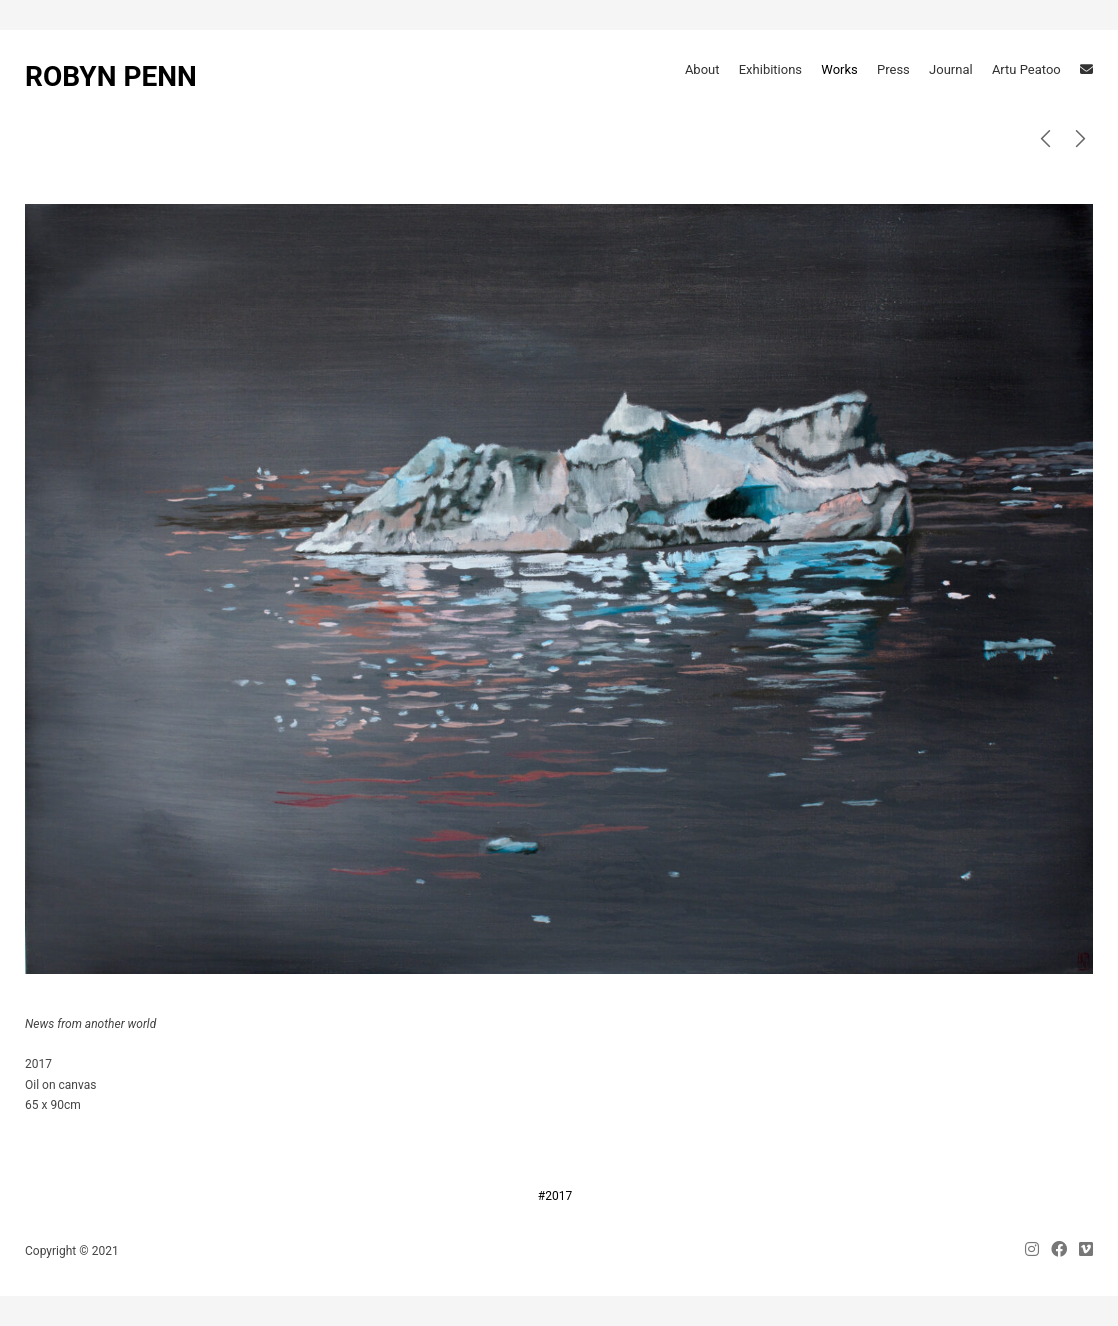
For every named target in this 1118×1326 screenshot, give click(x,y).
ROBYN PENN (111, 76)
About (702, 69)
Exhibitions (770, 69)
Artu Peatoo (1026, 69)
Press (893, 69)
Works (839, 69)
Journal (951, 69)
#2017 (555, 1196)
